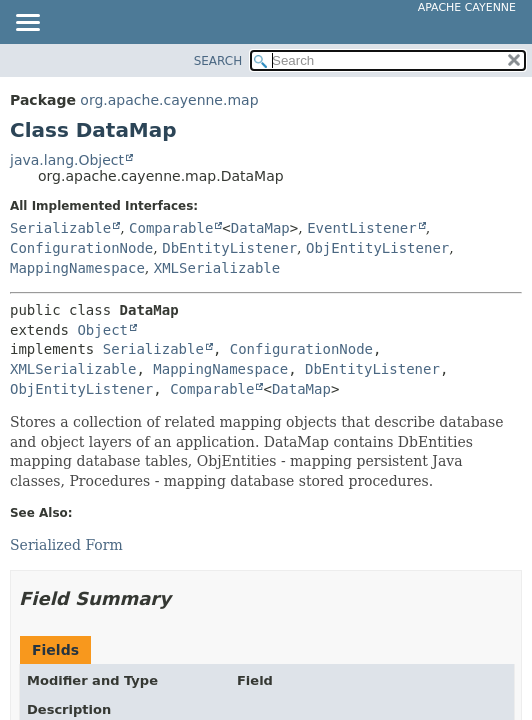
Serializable (60, 228)
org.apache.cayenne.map (169, 100)
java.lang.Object (67, 160)
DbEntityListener (229, 248)
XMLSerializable (217, 268)
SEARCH (218, 61)
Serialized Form (66, 545)
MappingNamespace (77, 268)
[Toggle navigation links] (27, 24)
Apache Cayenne (467, 7)
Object (102, 330)
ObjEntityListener (377, 248)
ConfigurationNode (81, 248)
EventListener (362, 228)
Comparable (171, 228)
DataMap (260, 228)
